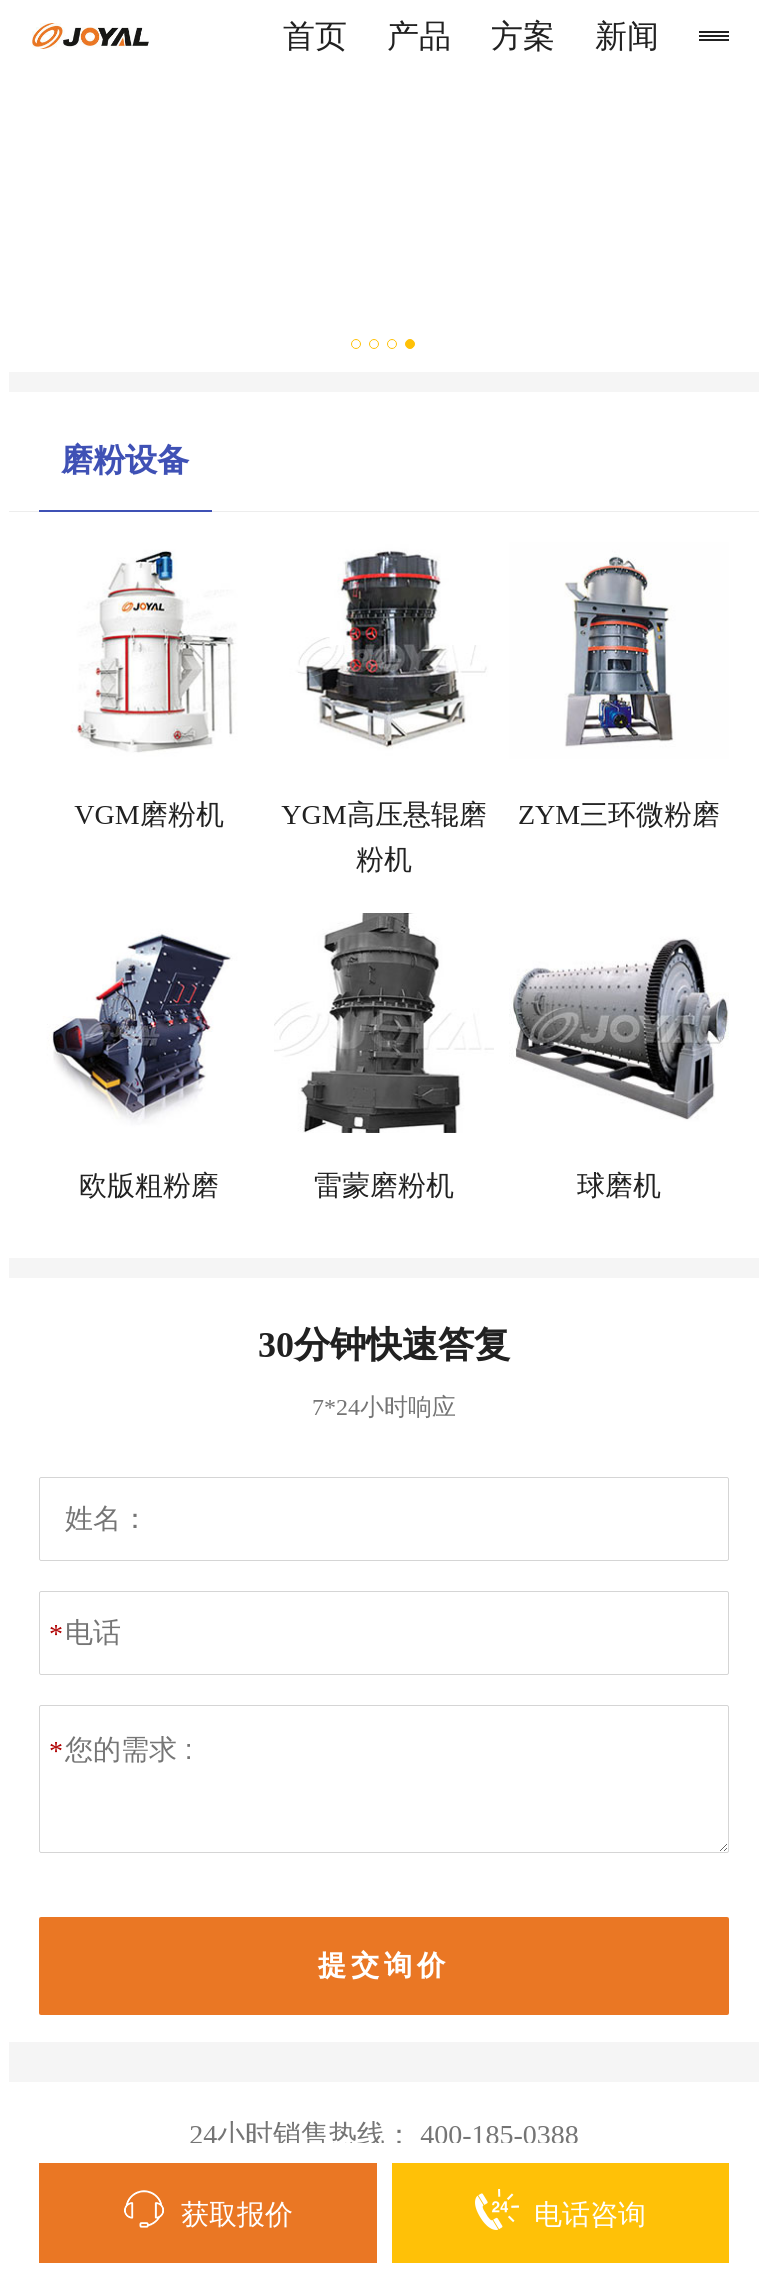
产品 (419, 36)
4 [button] (411, 344)
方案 (523, 36)
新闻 (627, 36)
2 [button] (375, 344)
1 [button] (357, 344)
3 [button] (393, 344)
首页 (315, 36)
